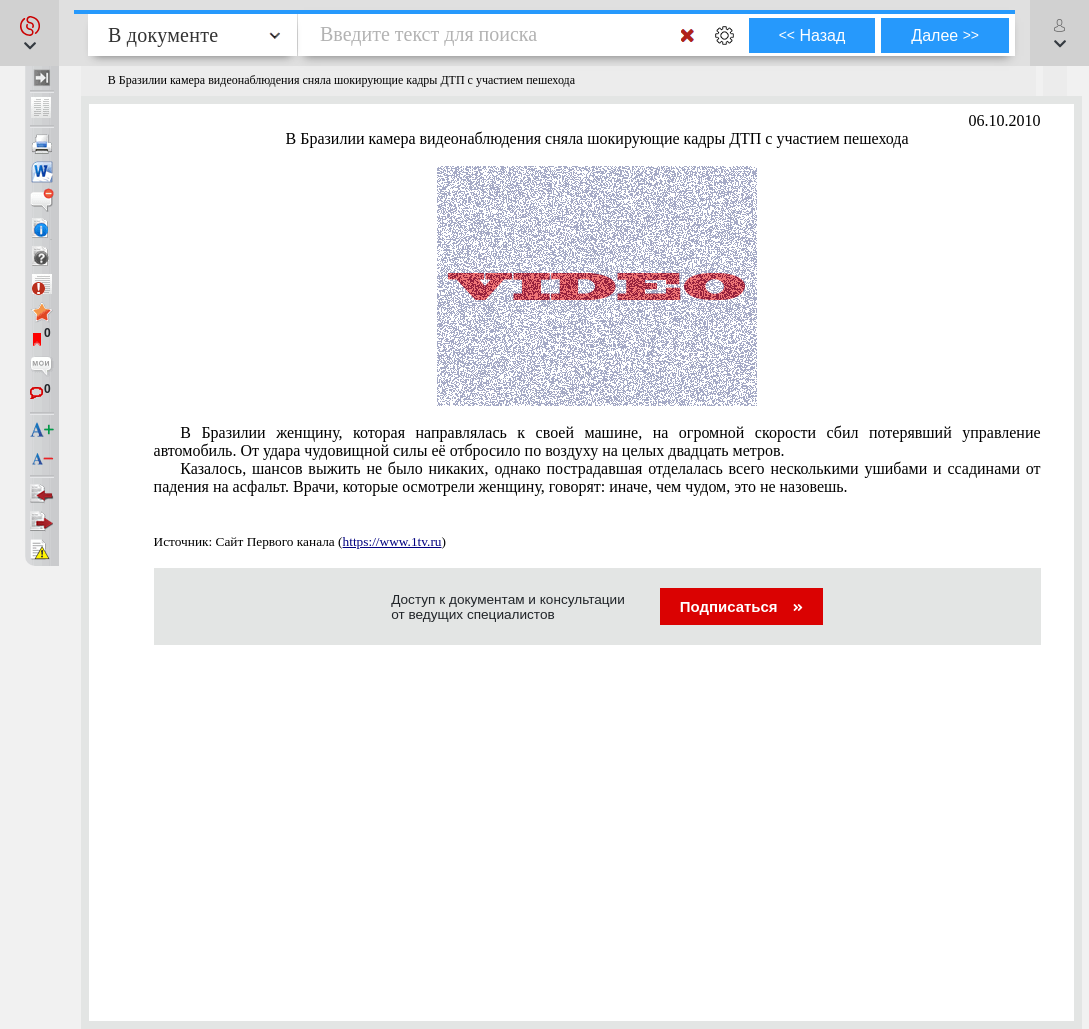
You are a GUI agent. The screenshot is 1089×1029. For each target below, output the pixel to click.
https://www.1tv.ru (392, 541)
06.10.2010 (1005, 120)
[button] (29, 33)
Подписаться (741, 606)
